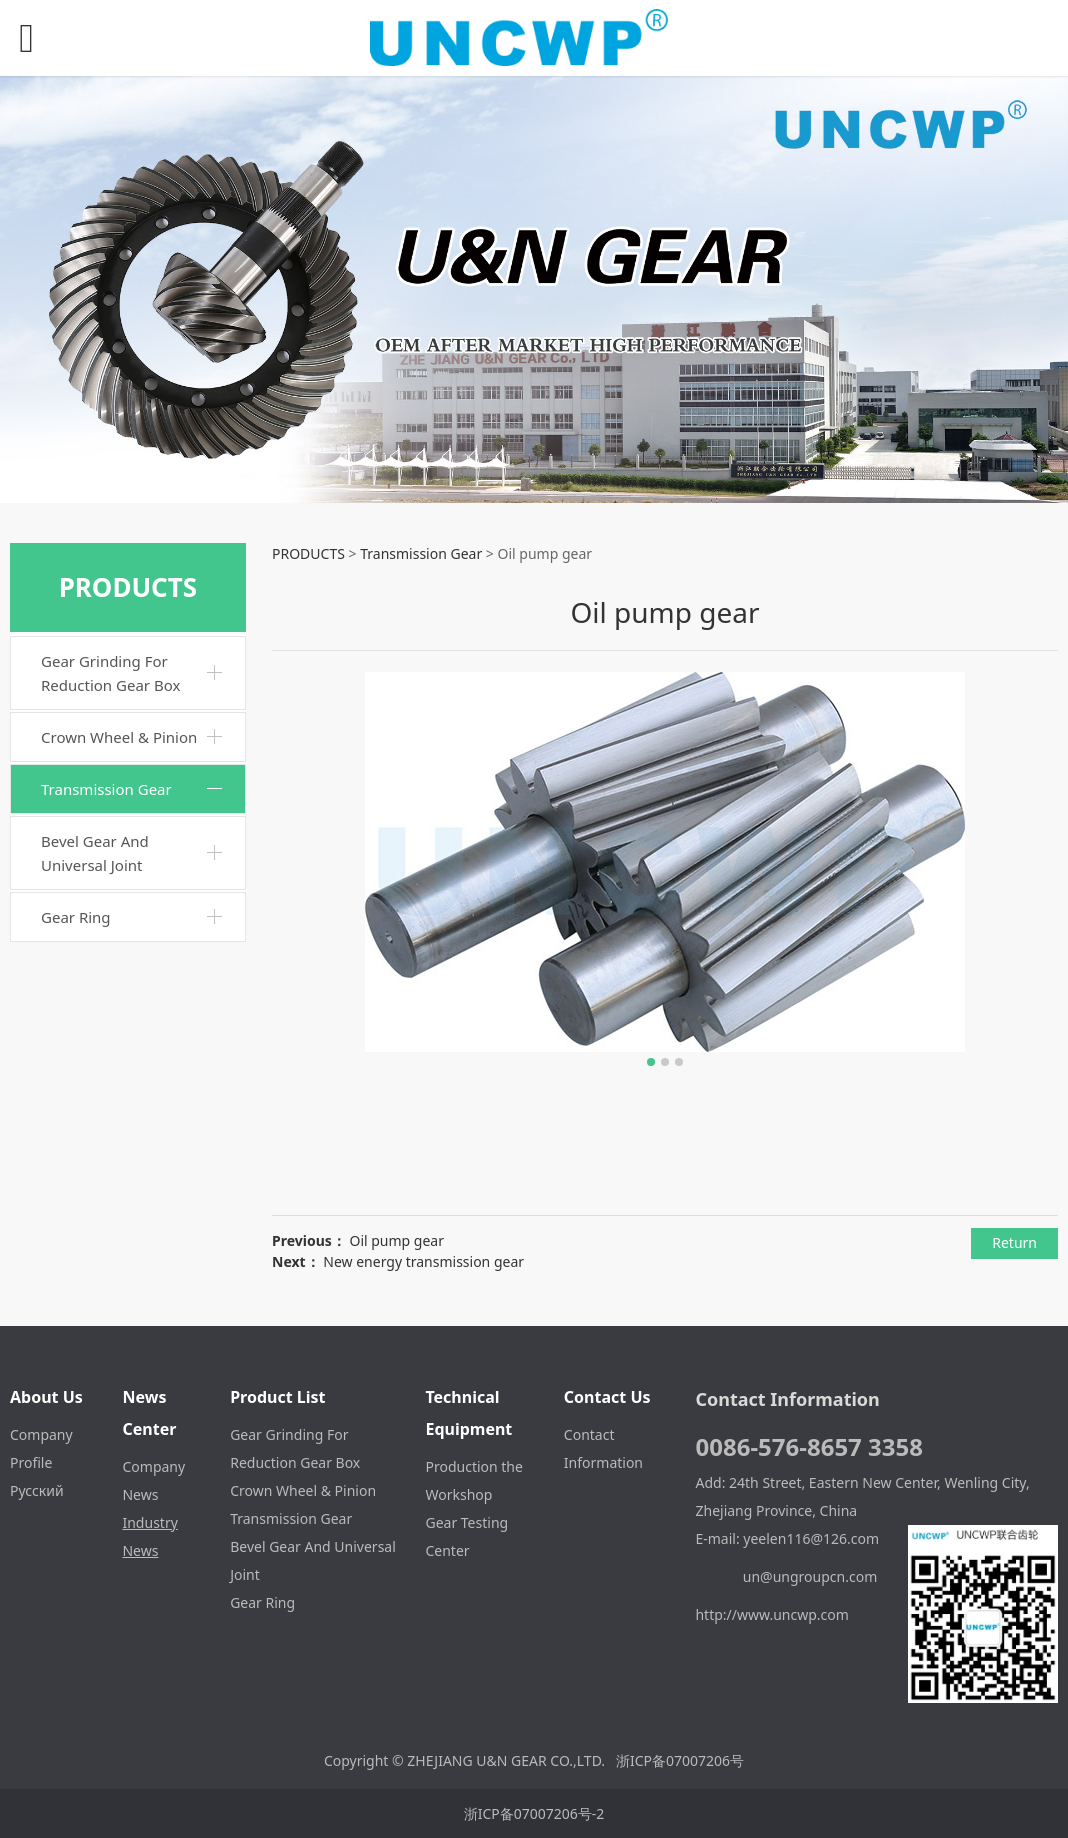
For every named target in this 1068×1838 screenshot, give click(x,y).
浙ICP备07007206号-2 (534, 1813)
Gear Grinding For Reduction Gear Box (110, 673)
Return (1014, 1242)
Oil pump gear (396, 1240)
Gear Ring (76, 917)
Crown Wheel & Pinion (119, 737)
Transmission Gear (106, 789)
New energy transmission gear (423, 1261)
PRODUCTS (308, 553)
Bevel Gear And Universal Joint (95, 853)
